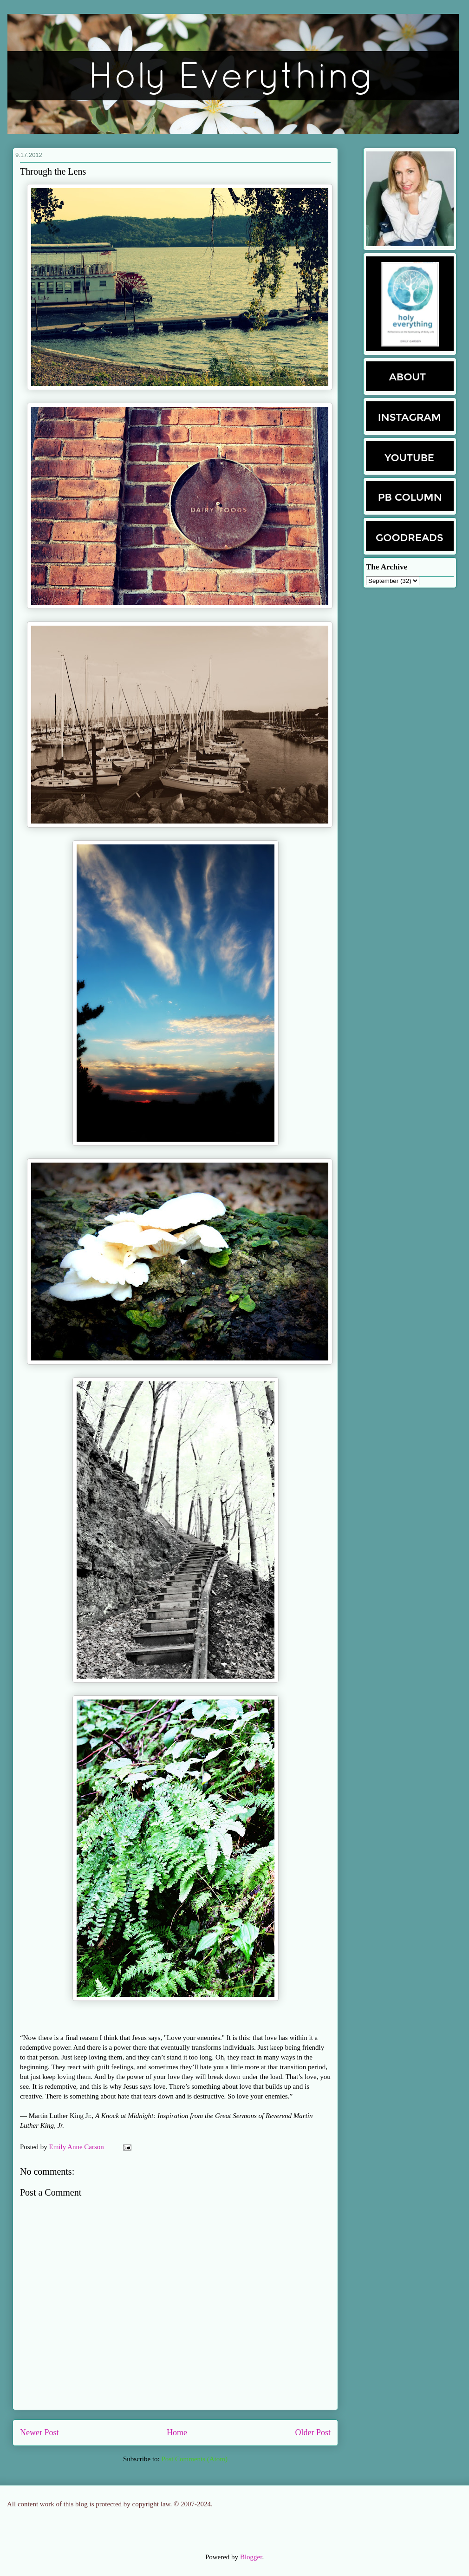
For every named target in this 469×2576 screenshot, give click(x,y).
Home (177, 2432)
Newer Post (39, 2432)
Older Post (313, 2432)
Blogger (251, 2557)
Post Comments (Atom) (194, 2459)
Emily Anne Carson (77, 2147)
